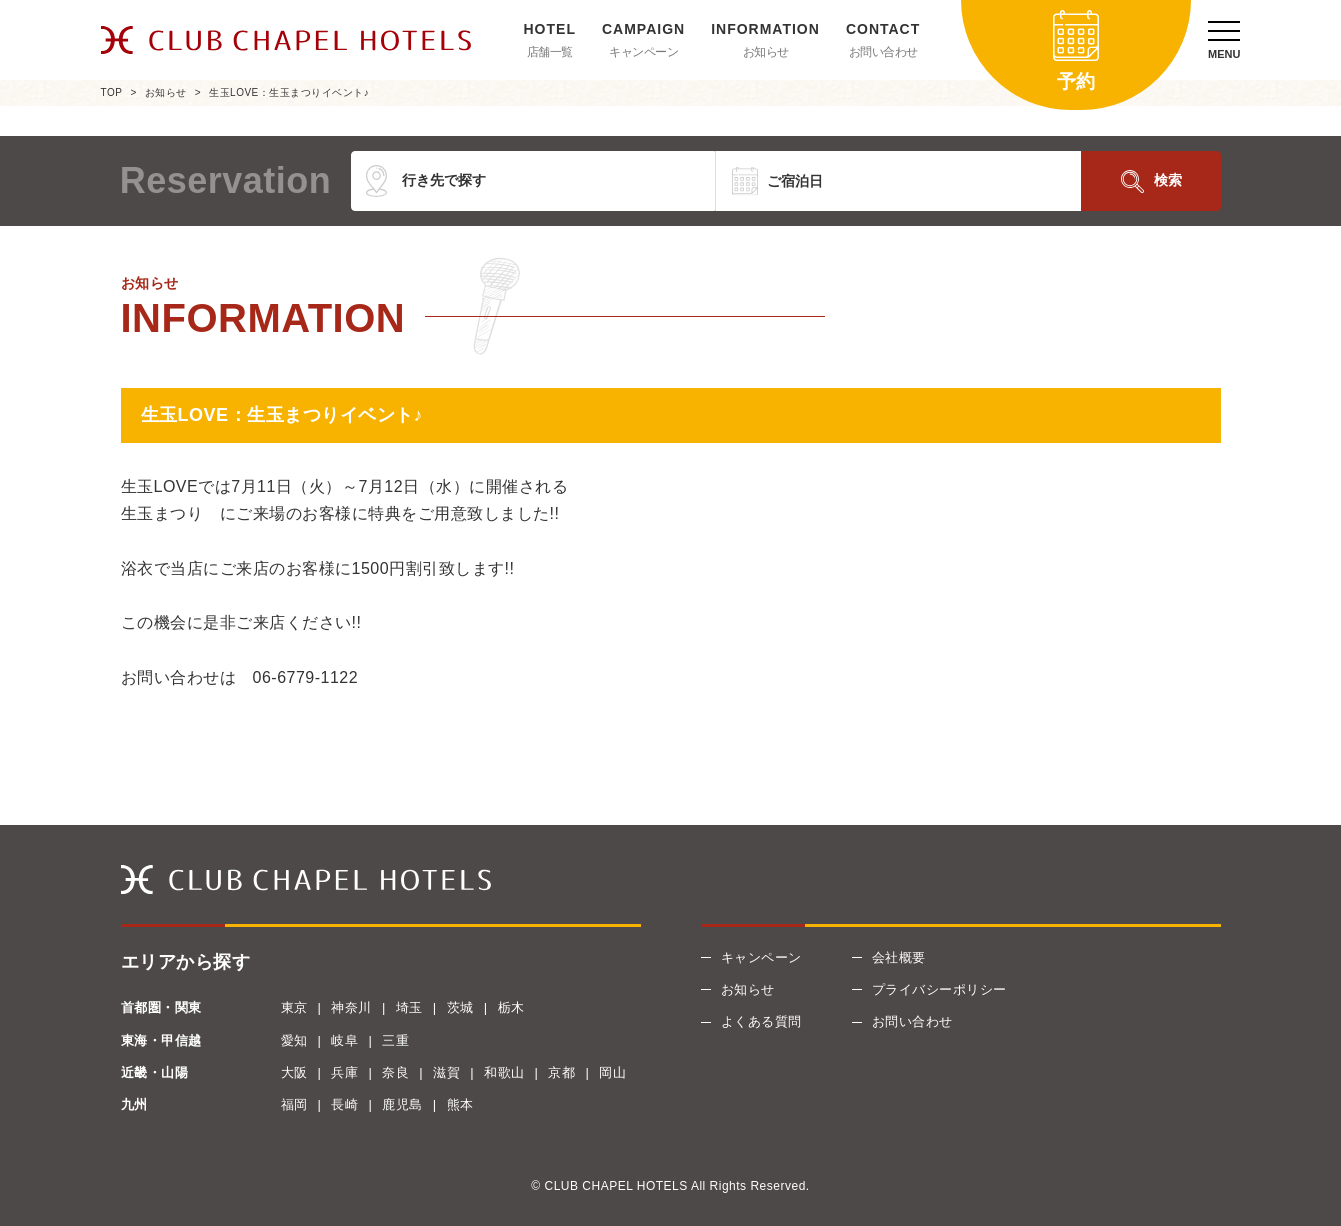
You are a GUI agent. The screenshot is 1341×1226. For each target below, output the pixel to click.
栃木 (511, 1007)
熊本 (460, 1104)
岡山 (612, 1072)
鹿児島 (402, 1104)
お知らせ (766, 52)
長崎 (344, 1104)
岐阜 (344, 1040)
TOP (112, 92)
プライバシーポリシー (939, 989)
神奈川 (351, 1007)
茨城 (460, 1007)
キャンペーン (643, 52)
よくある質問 (761, 1021)
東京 (294, 1007)
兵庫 (344, 1072)
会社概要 (899, 957)
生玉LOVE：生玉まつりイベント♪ (289, 92)
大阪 (294, 1072)
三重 (395, 1040)
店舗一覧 (550, 52)
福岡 (294, 1104)
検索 (1168, 180)
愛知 (294, 1040)
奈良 (395, 1072)
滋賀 (446, 1072)
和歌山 (504, 1072)
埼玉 (409, 1007)
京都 (561, 1072)
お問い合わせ (883, 52)
